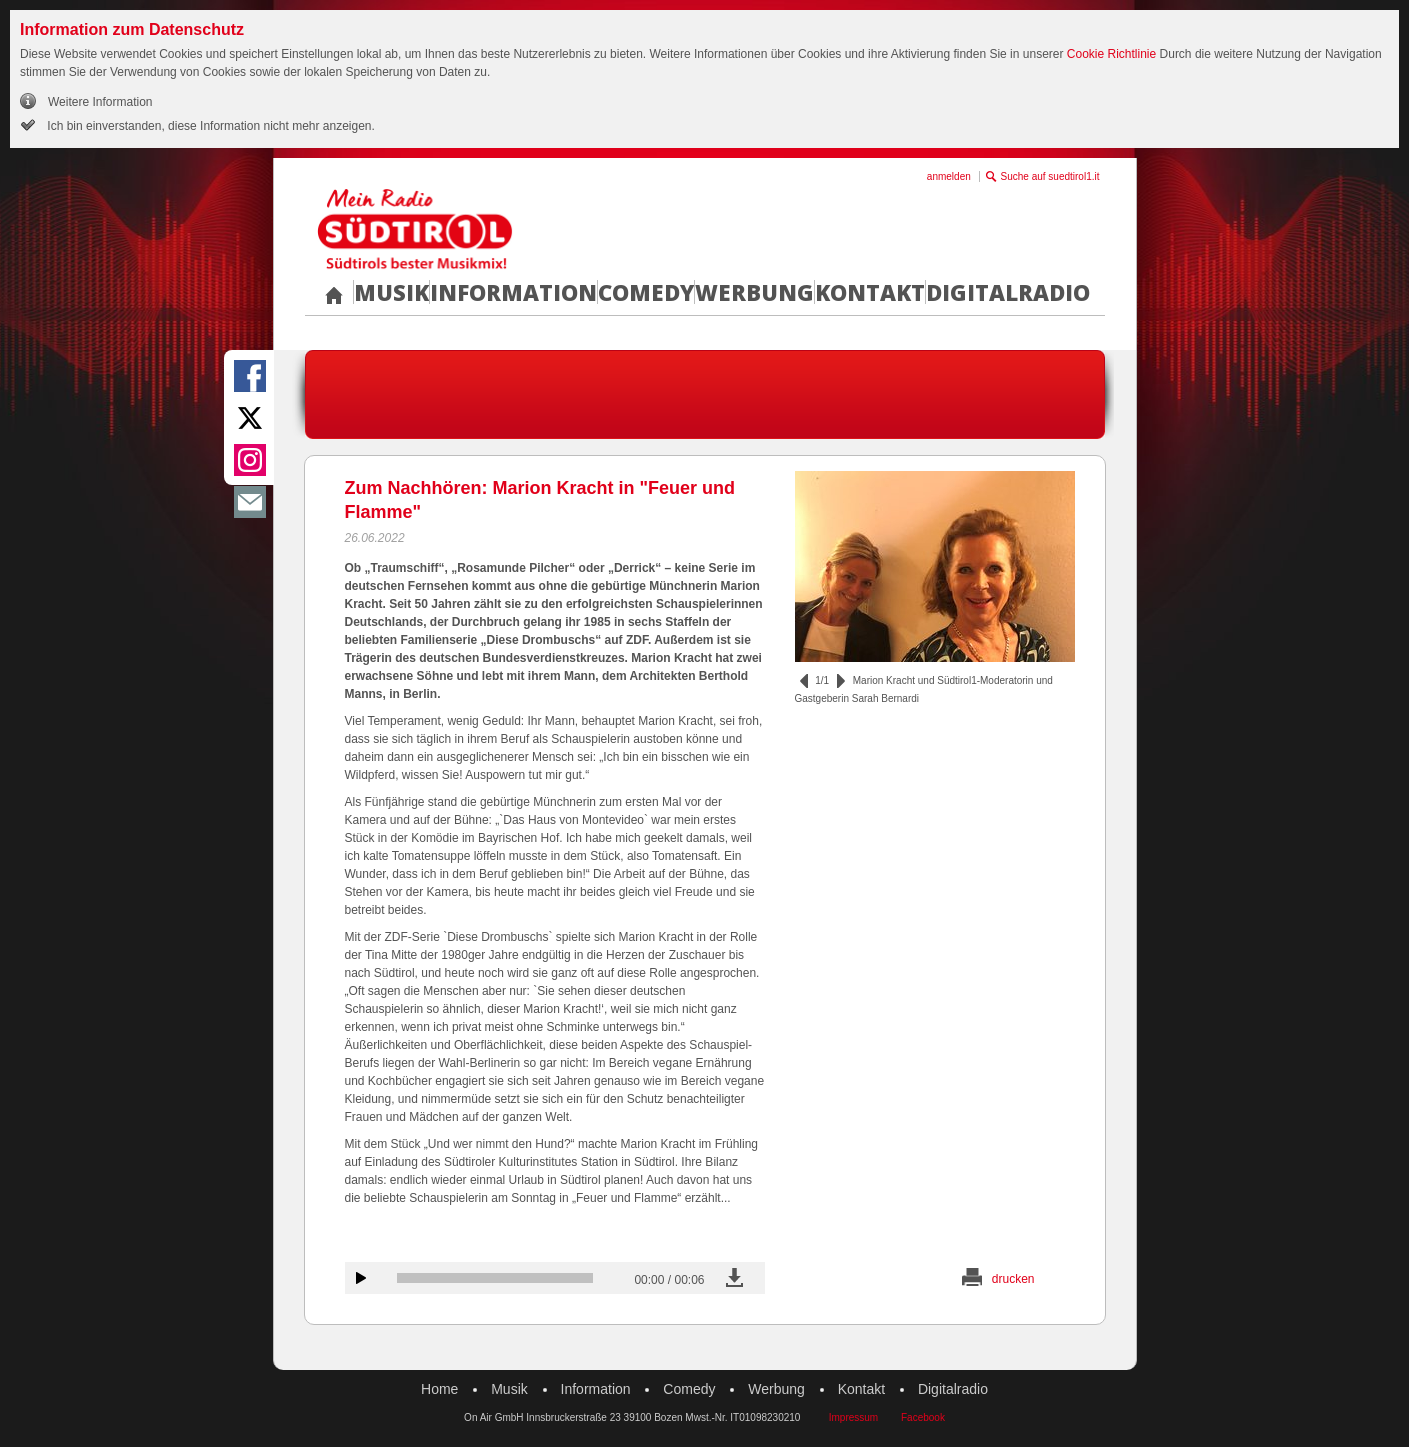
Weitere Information (100, 102)
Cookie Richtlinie (1111, 54)
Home (439, 1389)
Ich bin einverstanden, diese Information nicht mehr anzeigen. (209, 126)
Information (513, 292)
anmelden (949, 176)
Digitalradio (1008, 292)
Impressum (853, 1417)
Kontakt (870, 292)
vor (841, 681)
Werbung (754, 292)
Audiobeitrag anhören (361, 1278)
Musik (391, 292)
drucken (1013, 1279)
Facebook (923, 1417)
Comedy (646, 292)
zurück (804, 681)
